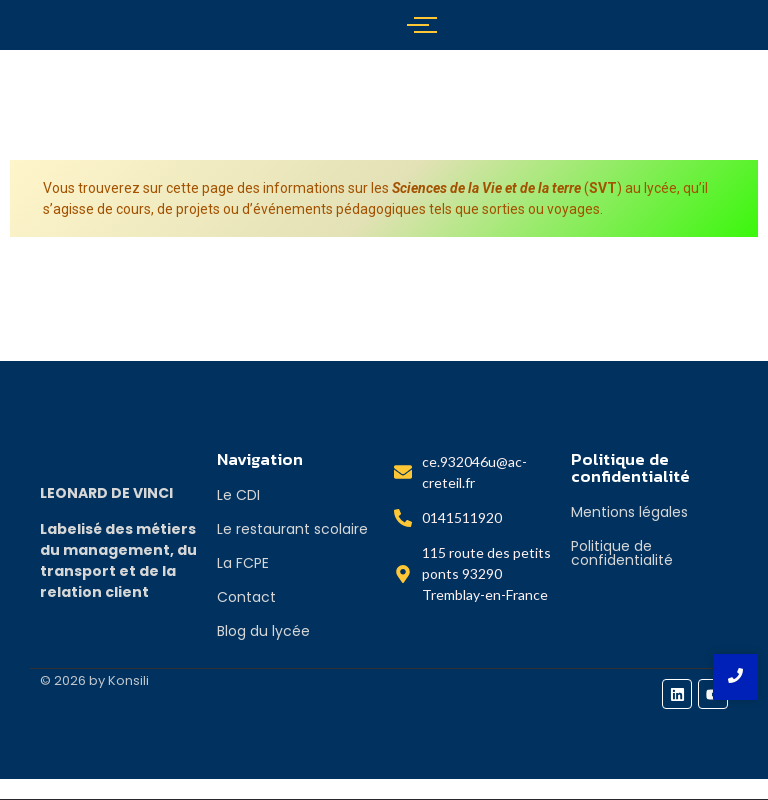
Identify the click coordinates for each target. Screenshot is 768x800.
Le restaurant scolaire (292, 529)
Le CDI (238, 495)
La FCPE (243, 563)
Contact (246, 597)
